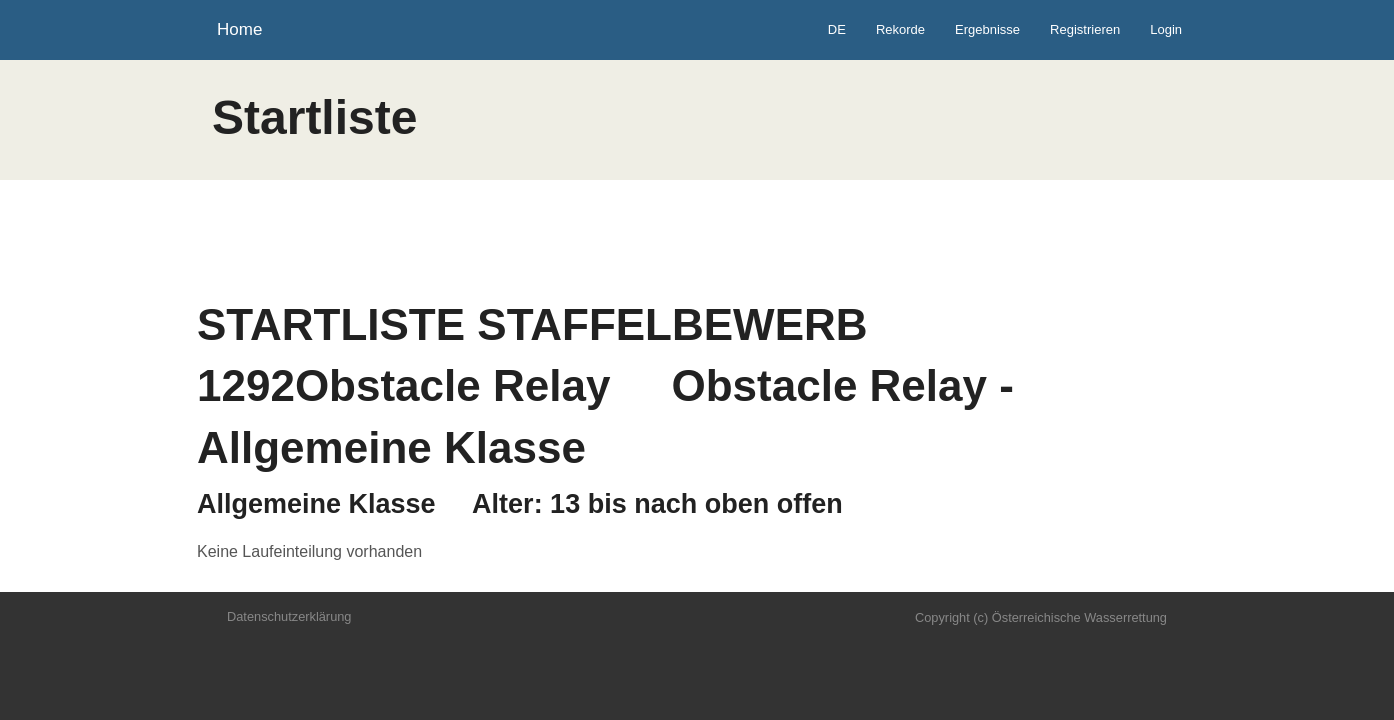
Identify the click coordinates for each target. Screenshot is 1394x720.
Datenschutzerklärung (289, 616)
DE (837, 29)
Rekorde (900, 29)
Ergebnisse (987, 29)
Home (239, 29)
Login (1166, 29)
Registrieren (1085, 29)
